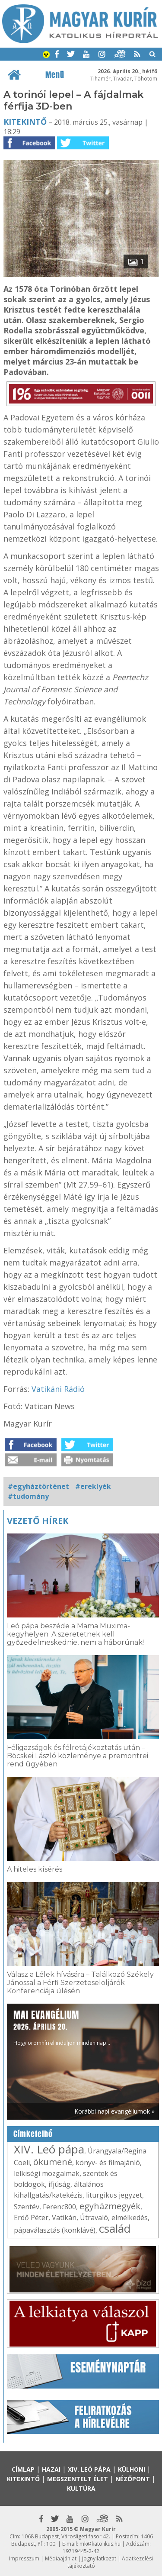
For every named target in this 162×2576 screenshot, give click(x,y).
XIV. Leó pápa (49, 2149)
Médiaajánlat (60, 2558)
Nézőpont (132, 2479)
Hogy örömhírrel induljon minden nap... (61, 2027)
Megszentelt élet (77, 2479)
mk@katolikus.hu (100, 2543)
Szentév (26, 2206)
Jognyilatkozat (99, 2558)
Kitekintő (25, 121)
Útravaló (94, 2217)
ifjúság (59, 2184)
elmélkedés (129, 2217)
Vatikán (64, 2217)
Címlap (23, 2469)
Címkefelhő (33, 2134)
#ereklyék (93, 1486)
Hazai (51, 2469)
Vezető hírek (37, 1521)
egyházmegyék (109, 2206)
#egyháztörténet (38, 1486)
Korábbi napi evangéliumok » (114, 2111)
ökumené (52, 2162)
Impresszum (24, 2558)
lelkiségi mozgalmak (46, 2173)
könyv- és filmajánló (108, 2162)
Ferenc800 (59, 2206)
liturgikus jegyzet (114, 2195)
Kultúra (81, 2488)
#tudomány (28, 1496)
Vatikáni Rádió (58, 1389)
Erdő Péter (31, 2217)
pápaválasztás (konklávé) (54, 2230)
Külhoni (131, 2469)
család (114, 2228)
